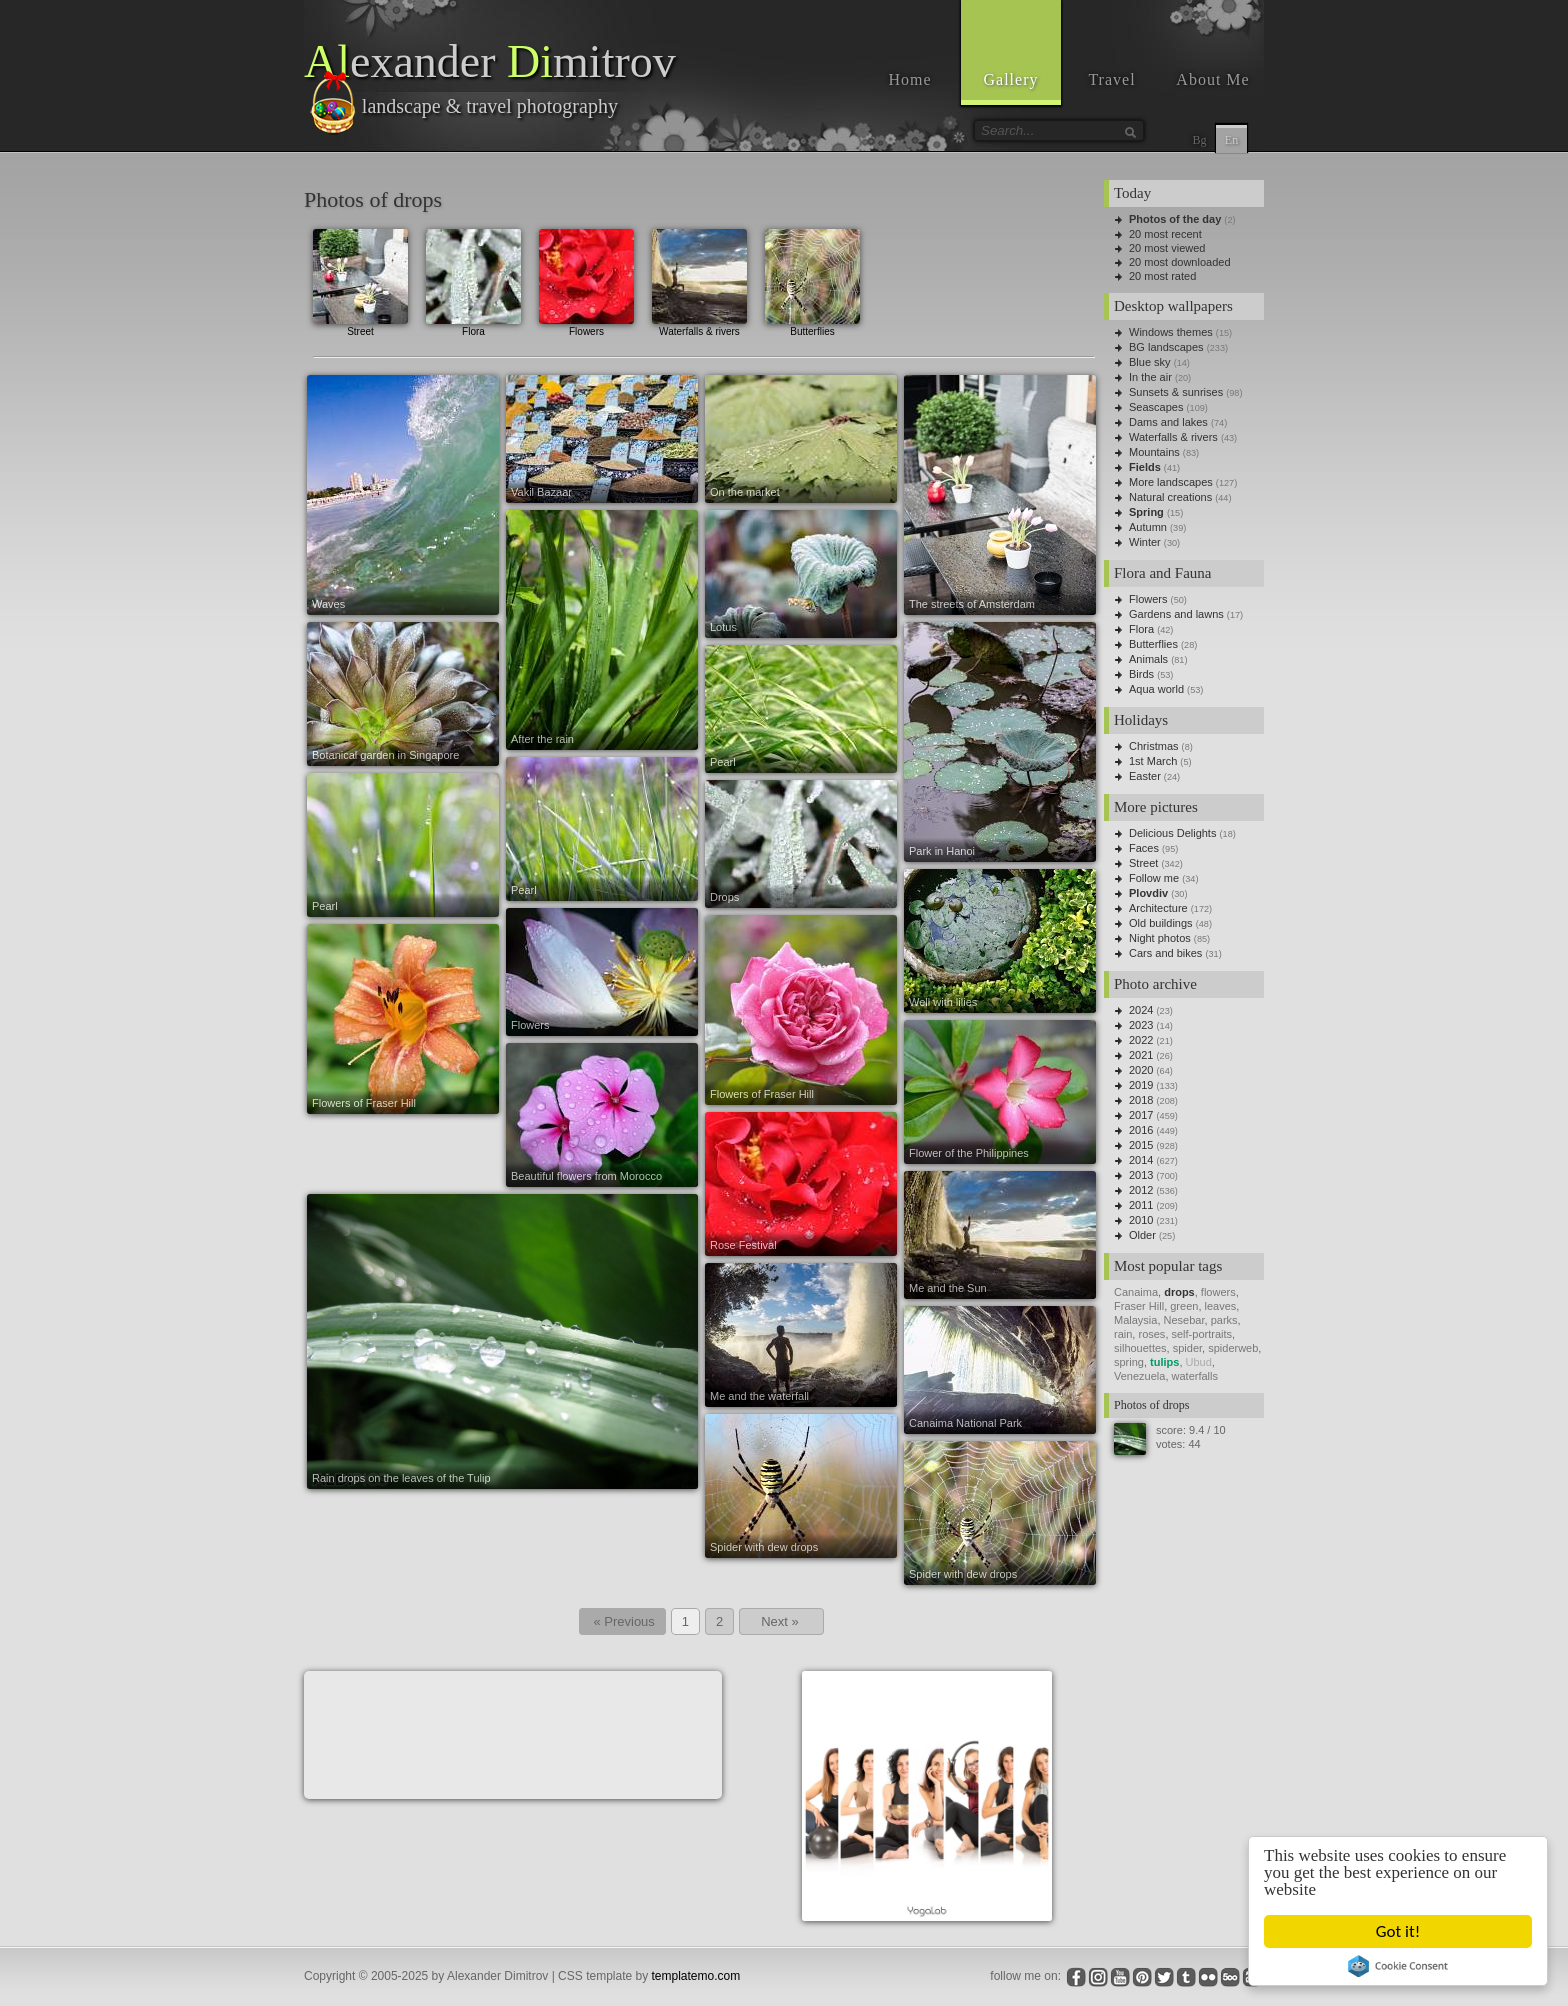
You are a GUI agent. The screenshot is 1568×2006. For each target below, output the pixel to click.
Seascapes (1156, 407)
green (1184, 1306)
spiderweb (1233, 1348)
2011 (1141, 1205)
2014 (1141, 1160)
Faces (1144, 848)
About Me (1212, 79)
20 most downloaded (1180, 262)
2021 (1141, 1055)
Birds (1141, 674)
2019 (1141, 1085)
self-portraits (1202, 1334)
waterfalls (1195, 1376)
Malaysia (1135, 1320)
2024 (1141, 1010)
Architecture (1158, 908)
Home (909, 79)
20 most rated (1162, 276)
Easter (1145, 776)
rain (1123, 1334)
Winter (1145, 542)
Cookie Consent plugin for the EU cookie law (1399, 1966)
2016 (1141, 1130)
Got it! (1398, 1931)
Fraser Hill (1139, 1306)
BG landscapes (1166, 347)
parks (1224, 1320)
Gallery (1011, 79)
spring (1129, 1362)
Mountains (1154, 452)
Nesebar (1184, 1320)
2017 (1141, 1115)
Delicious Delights (1172, 833)
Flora (473, 280)
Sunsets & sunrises (1176, 392)
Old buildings (1161, 923)
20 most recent (1165, 234)
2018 (1141, 1100)
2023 (1141, 1025)
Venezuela (1139, 1376)
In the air (1150, 377)
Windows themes (1171, 332)
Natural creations (1170, 497)
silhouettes (1140, 1348)
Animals (1148, 659)
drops (1179, 1292)
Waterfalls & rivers (699, 280)
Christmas (1154, 746)
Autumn (1148, 527)
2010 (1141, 1220)
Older (1142, 1235)
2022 (1141, 1040)
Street (360, 280)
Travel (1111, 79)
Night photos (1160, 938)
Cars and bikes (1165, 953)
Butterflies (812, 280)
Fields (1145, 467)
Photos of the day (1175, 219)
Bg (1199, 140)
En (1231, 140)
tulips (1164, 1362)
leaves (1221, 1306)
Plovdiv (1148, 893)
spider (1187, 1348)
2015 (1141, 1145)
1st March (1153, 761)
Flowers (586, 280)
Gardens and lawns (1176, 614)
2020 (1141, 1070)
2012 (1141, 1190)
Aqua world (1156, 689)
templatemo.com (696, 1976)
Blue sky (1150, 362)
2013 (1141, 1175)
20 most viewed (1167, 248)
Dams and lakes (1168, 422)
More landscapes (1171, 482)
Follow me (1154, 878)
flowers (1218, 1292)
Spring (1146, 512)
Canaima (1136, 1292)
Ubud (1199, 1362)
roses (1151, 1334)
